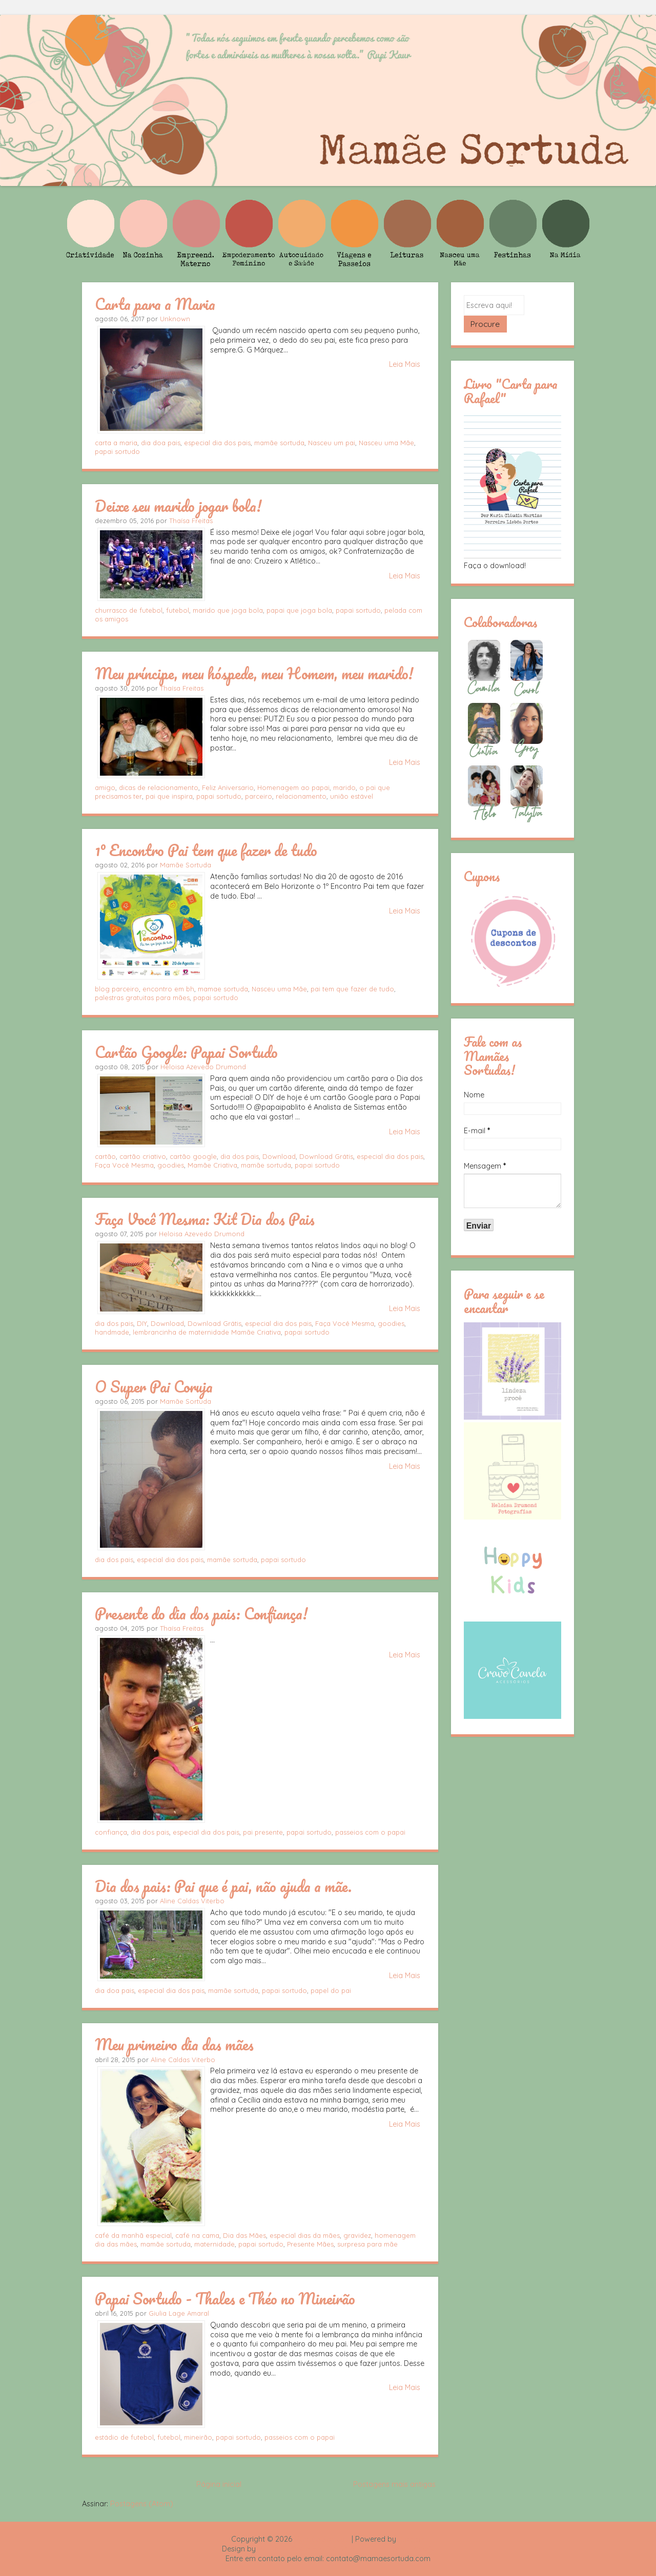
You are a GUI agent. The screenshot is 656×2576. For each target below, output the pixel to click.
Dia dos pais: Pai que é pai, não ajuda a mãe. (223, 1886)
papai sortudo (117, 451)
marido (344, 787)
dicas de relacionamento (158, 787)
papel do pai (331, 1990)
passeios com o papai (370, 1832)
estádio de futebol (124, 2437)
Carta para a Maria (155, 304)
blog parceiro (117, 989)
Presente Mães (310, 2244)
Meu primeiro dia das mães (174, 2044)
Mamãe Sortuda (185, 865)
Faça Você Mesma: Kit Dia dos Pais (205, 1219)
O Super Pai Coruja (154, 1386)
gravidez (357, 2235)
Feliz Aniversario (228, 787)
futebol (177, 610)
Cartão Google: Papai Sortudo (186, 1052)
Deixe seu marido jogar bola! (178, 505)
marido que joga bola (228, 610)
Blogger (411, 2539)
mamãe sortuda (279, 443)
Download (279, 1156)
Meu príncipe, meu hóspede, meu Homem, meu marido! (254, 673)
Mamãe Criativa (212, 1165)
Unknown (175, 319)
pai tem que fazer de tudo (352, 989)
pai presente (263, 1832)
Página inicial (218, 2484)
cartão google (193, 1156)
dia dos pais (239, 1156)
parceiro (258, 796)
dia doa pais (160, 443)
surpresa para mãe (367, 2244)
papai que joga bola (299, 610)
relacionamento (301, 796)
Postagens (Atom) (141, 2503)
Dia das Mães (244, 2235)
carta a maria (116, 443)
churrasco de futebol (128, 610)
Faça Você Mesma (124, 1165)
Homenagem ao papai (293, 787)
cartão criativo (142, 1156)
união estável (351, 796)
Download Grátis (326, 1156)
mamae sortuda (223, 989)
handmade (112, 1332)
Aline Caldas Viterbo (192, 1901)
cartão (105, 1156)
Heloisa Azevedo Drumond (203, 1067)
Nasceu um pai (331, 443)
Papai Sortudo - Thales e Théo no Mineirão (225, 2298)
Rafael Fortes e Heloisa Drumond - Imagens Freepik (346, 2548)
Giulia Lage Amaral (179, 2313)
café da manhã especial (133, 2235)
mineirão (198, 2437)
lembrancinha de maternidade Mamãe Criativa (207, 1332)
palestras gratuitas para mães (142, 997)
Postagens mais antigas (394, 2484)
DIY (142, 1323)
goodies (170, 1165)
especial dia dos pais (217, 443)
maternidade (214, 2244)
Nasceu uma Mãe (386, 443)
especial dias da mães (305, 2235)
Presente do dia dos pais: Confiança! (201, 1613)
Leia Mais (404, 364)
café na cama (197, 2235)
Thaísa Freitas (191, 520)
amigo (105, 787)
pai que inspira (169, 796)
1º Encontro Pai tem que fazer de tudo (206, 850)
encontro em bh (168, 989)
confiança (111, 1832)
